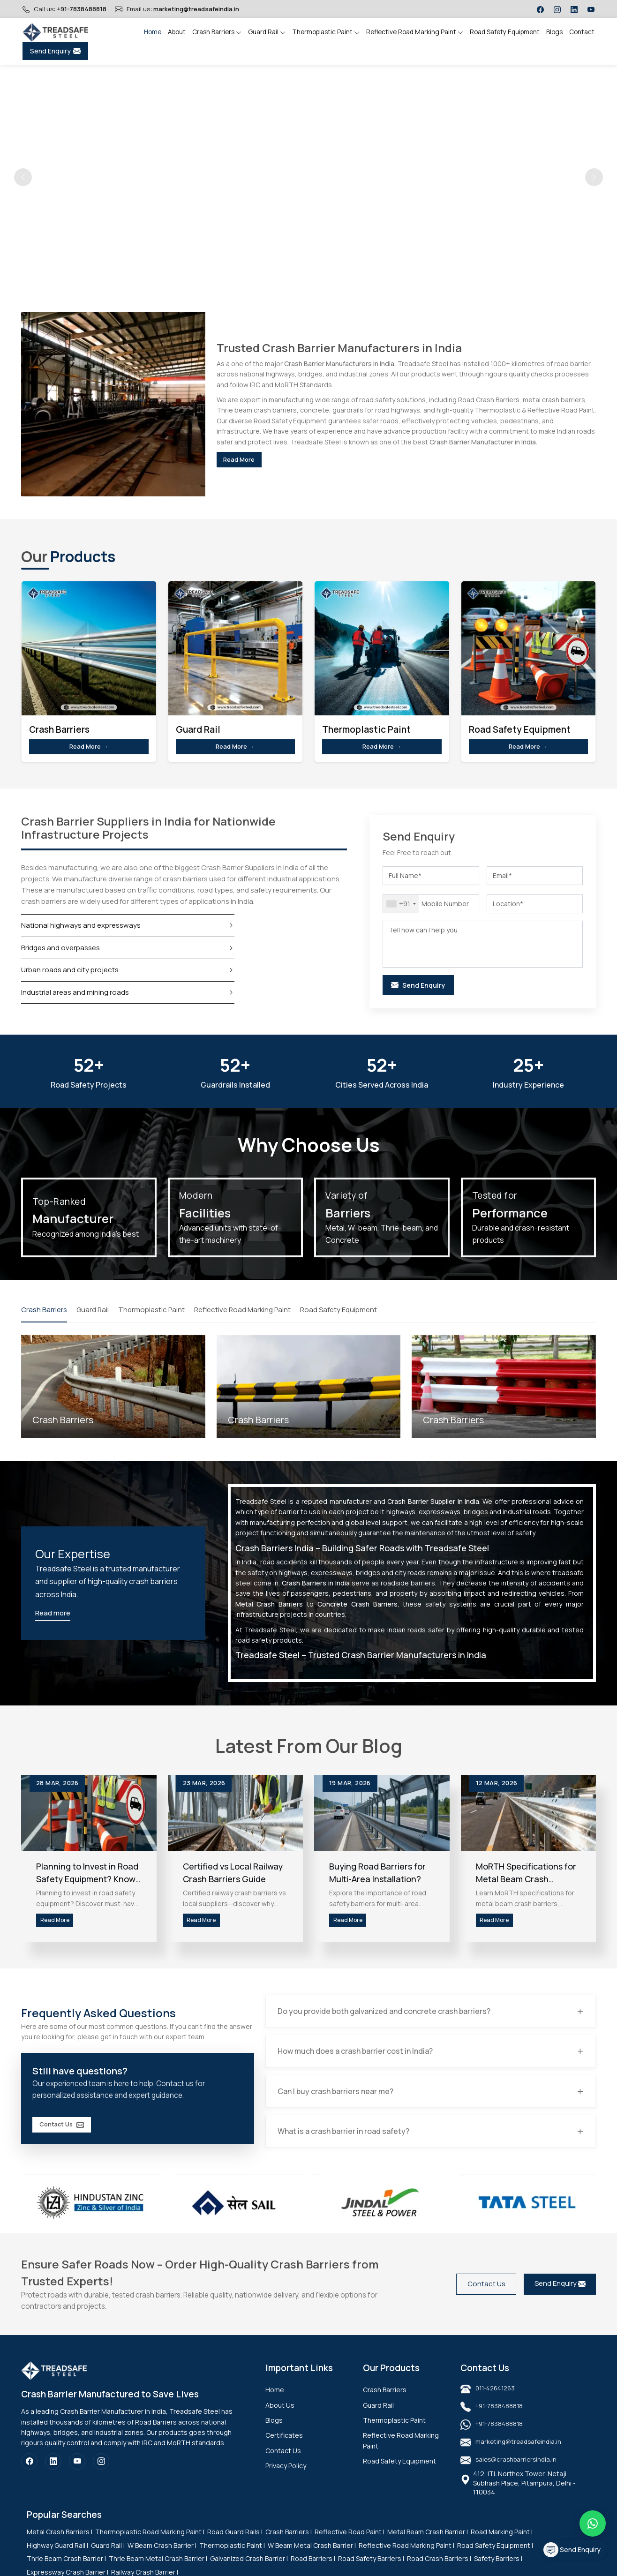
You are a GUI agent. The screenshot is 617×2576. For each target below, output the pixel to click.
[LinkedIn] (53, 2474)
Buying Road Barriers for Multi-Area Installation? (377, 1878)
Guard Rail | (108, 2558)
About (177, 32)
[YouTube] (77, 2474)
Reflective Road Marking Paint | (406, 2558)
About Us (279, 2418)
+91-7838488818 (81, 9)
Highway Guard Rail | (57, 2558)
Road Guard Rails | (235, 2545)
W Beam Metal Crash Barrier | (312, 2558)
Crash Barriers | (288, 2545)
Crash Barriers (216, 32)
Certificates (284, 2448)
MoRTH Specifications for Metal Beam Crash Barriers (526, 1878)
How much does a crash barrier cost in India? (358, 2063)
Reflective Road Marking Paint (414, 32)
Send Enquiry (55, 50)
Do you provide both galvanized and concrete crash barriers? (387, 2022)
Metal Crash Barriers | (59, 2545)
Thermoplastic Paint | (232, 2558)
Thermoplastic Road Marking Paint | (149, 2545)
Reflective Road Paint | (349, 2545)
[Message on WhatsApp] (592, 2523)
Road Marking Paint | (502, 2545)
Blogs (554, 32)
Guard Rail (267, 32)
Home (152, 32)
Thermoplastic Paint (326, 32)
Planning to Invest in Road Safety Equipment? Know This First (87, 1878)
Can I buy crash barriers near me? (339, 2103)
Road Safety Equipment (505, 32)
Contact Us (71, 2136)
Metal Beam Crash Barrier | (427, 2545)
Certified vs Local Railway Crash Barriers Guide (233, 1878)
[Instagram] (101, 2474)
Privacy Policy (285, 2478)
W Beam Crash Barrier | (162, 2558)
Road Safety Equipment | (495, 2558)
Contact (581, 32)
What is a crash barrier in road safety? (347, 2144)
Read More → (89, 749)
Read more (52, 1618)
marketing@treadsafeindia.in (196, 9)
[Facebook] (29, 2474)
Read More (248, 459)
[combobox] (401, 907)
